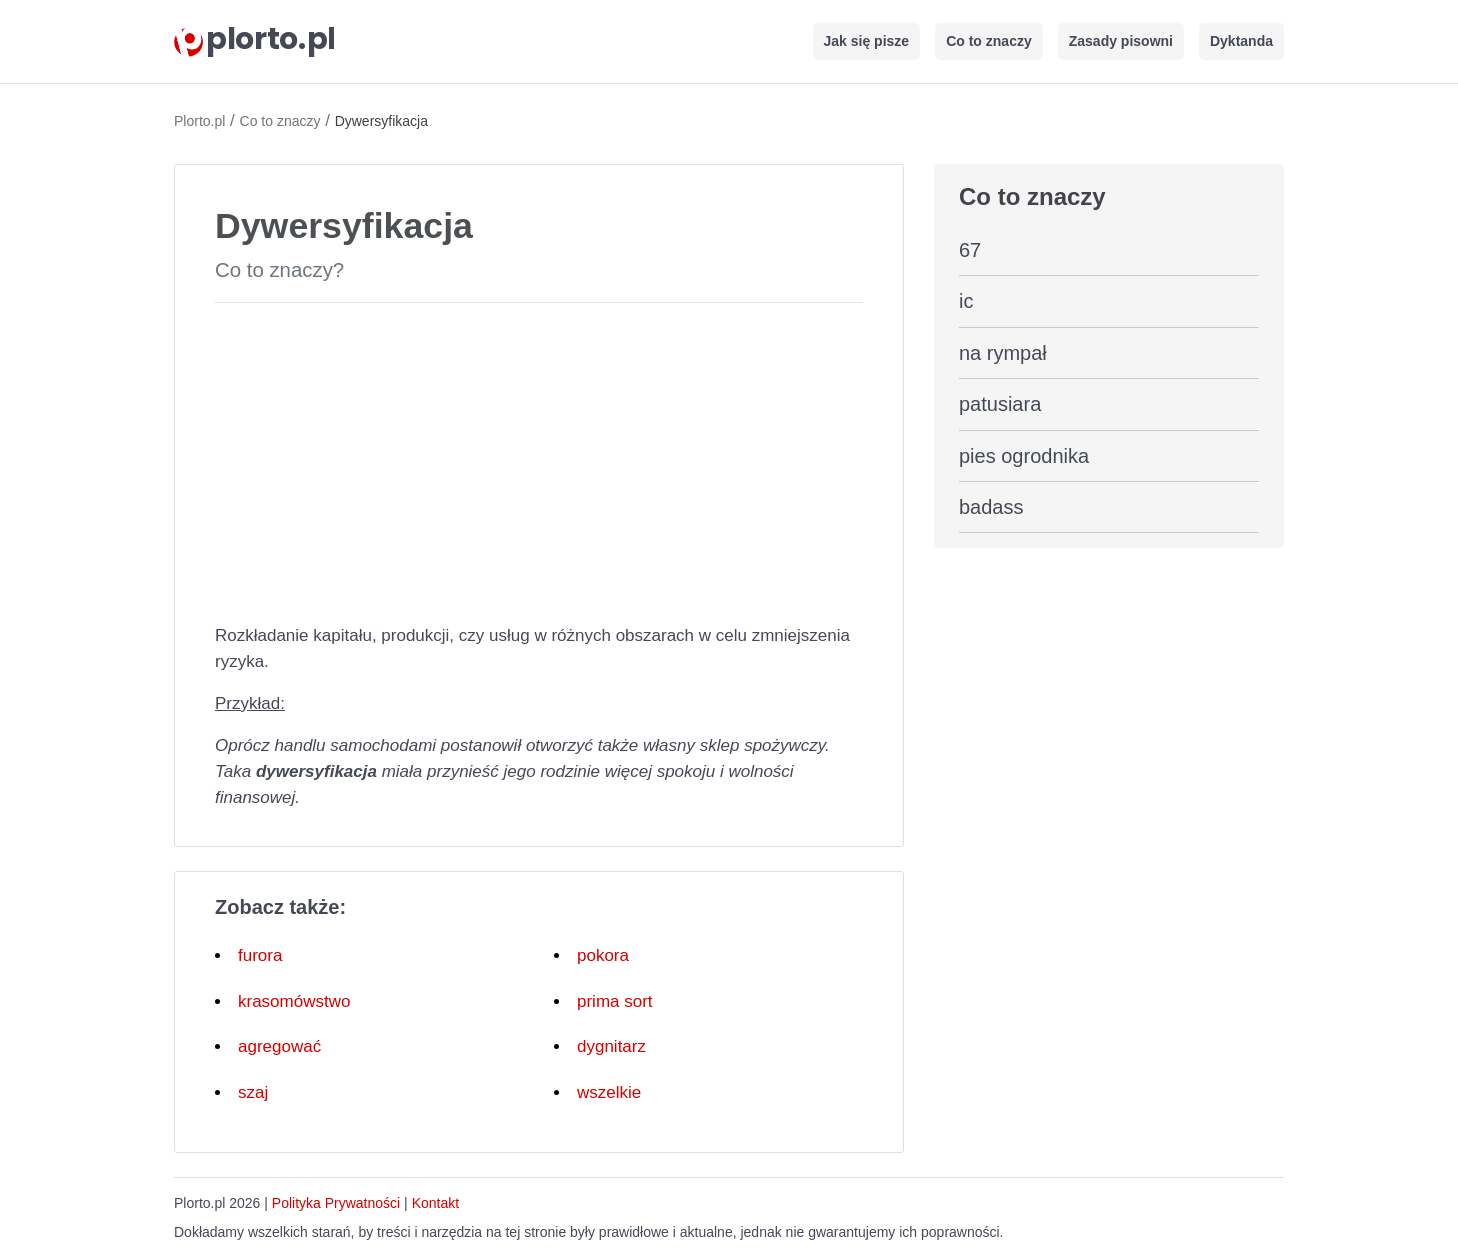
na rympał (1003, 353)
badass (991, 507)
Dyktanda (1241, 41)
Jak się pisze (867, 41)
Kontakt (435, 1203)
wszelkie (609, 1092)
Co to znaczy (989, 41)
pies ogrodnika (1024, 456)
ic (966, 301)
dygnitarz (611, 1046)
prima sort (615, 1001)
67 (970, 250)
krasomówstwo (294, 1001)
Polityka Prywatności (336, 1203)
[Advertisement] (539, 459)
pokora (603, 955)
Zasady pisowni (1121, 41)
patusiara (1000, 404)
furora (260, 955)
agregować (279, 1046)
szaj (253, 1092)
